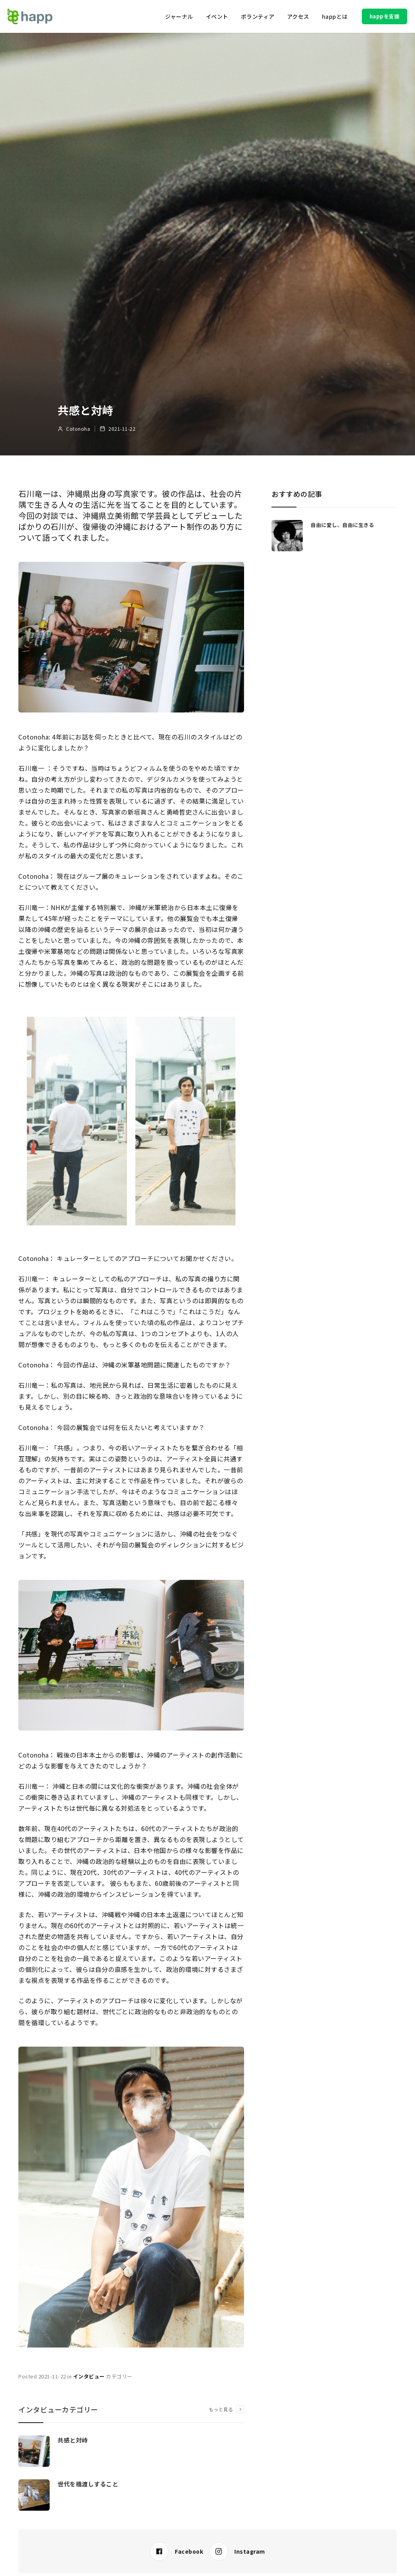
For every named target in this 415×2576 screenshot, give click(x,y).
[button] (179, 16)
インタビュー (89, 2376)
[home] (29, 16)
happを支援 (385, 16)
